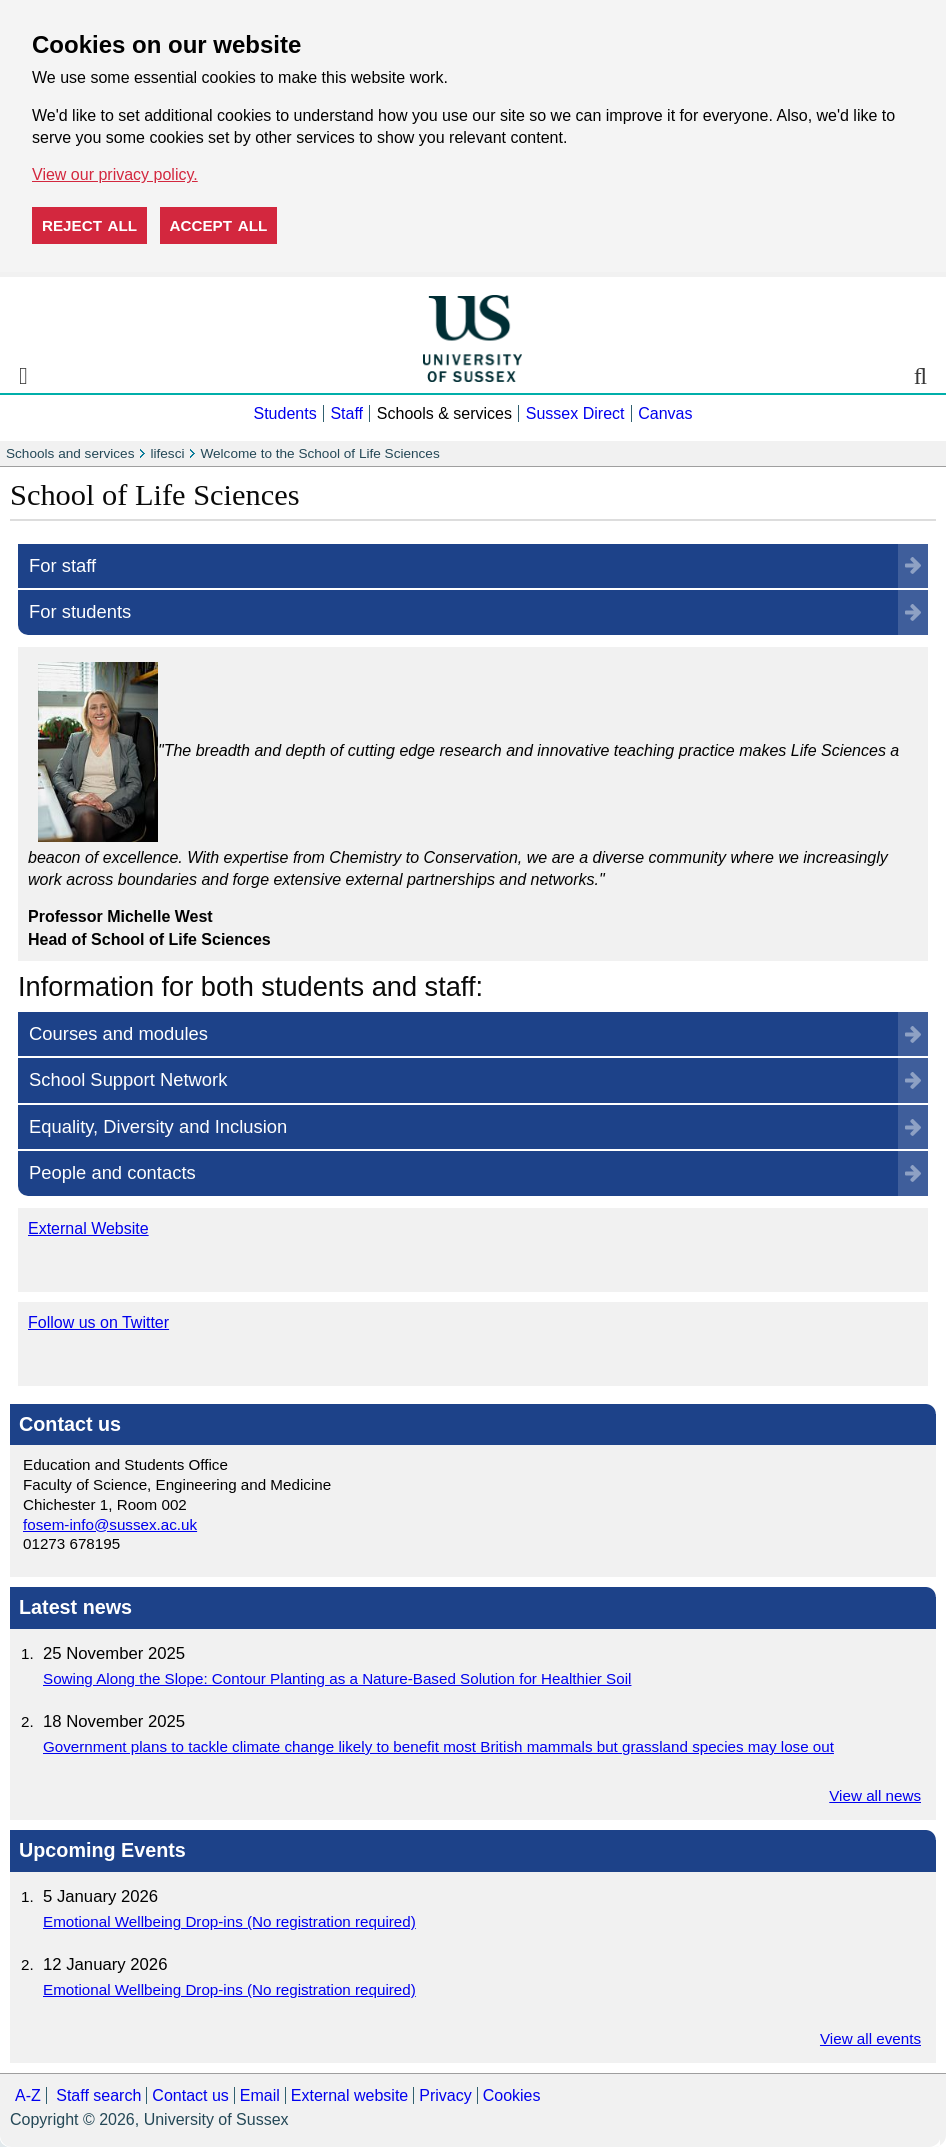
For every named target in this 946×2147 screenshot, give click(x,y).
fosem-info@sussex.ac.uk (110, 1524)
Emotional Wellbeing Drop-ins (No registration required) (229, 1921)
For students (80, 611)
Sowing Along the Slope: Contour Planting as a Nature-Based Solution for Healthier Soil (337, 1678)
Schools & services (444, 413)
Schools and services (70, 453)
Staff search (98, 2095)
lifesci (167, 453)
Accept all (219, 225)
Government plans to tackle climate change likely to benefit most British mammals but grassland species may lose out (438, 1746)
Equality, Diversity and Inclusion (158, 1126)
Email (260, 2095)
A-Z (28, 2095)
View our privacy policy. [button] (115, 174)
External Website (88, 1228)
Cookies (512, 2095)
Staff (346, 413)
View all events (870, 2038)
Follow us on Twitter (98, 1322)
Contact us (190, 2095)
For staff (62, 565)
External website (349, 2095)
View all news (875, 1795)
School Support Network (128, 1079)
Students (284, 413)
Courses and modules (118, 1033)
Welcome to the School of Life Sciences (319, 453)
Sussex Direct (575, 413)
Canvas (665, 413)
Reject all (89, 225)
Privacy (445, 2095)
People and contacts (112, 1172)
